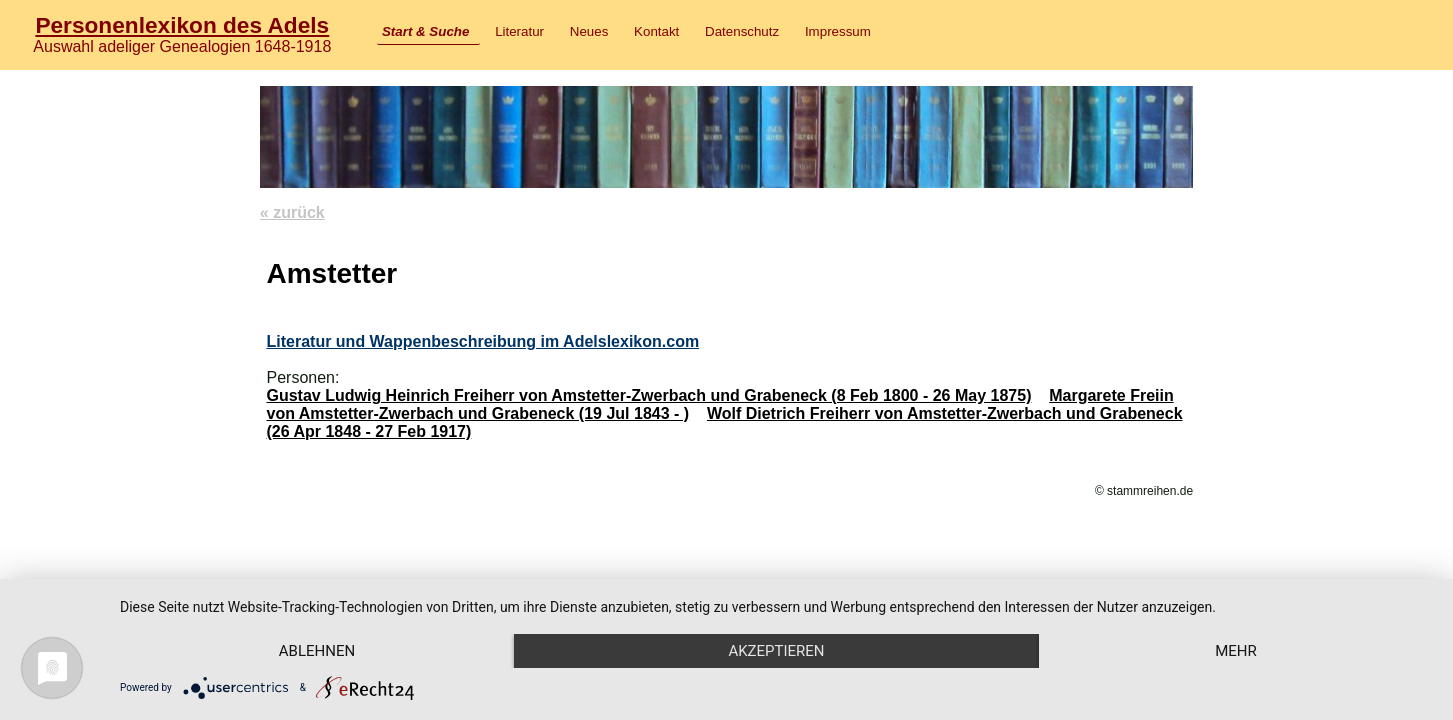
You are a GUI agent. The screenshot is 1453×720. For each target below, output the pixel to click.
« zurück (292, 212)
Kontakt (656, 31)
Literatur (519, 31)
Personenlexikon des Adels (182, 25)
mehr (1236, 651)
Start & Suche (425, 31)
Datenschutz (742, 31)
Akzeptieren (776, 651)
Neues (589, 31)
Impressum (838, 31)
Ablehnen (317, 651)
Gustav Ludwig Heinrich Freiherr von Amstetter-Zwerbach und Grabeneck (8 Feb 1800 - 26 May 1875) (648, 395)
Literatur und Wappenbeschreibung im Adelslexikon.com (482, 341)
